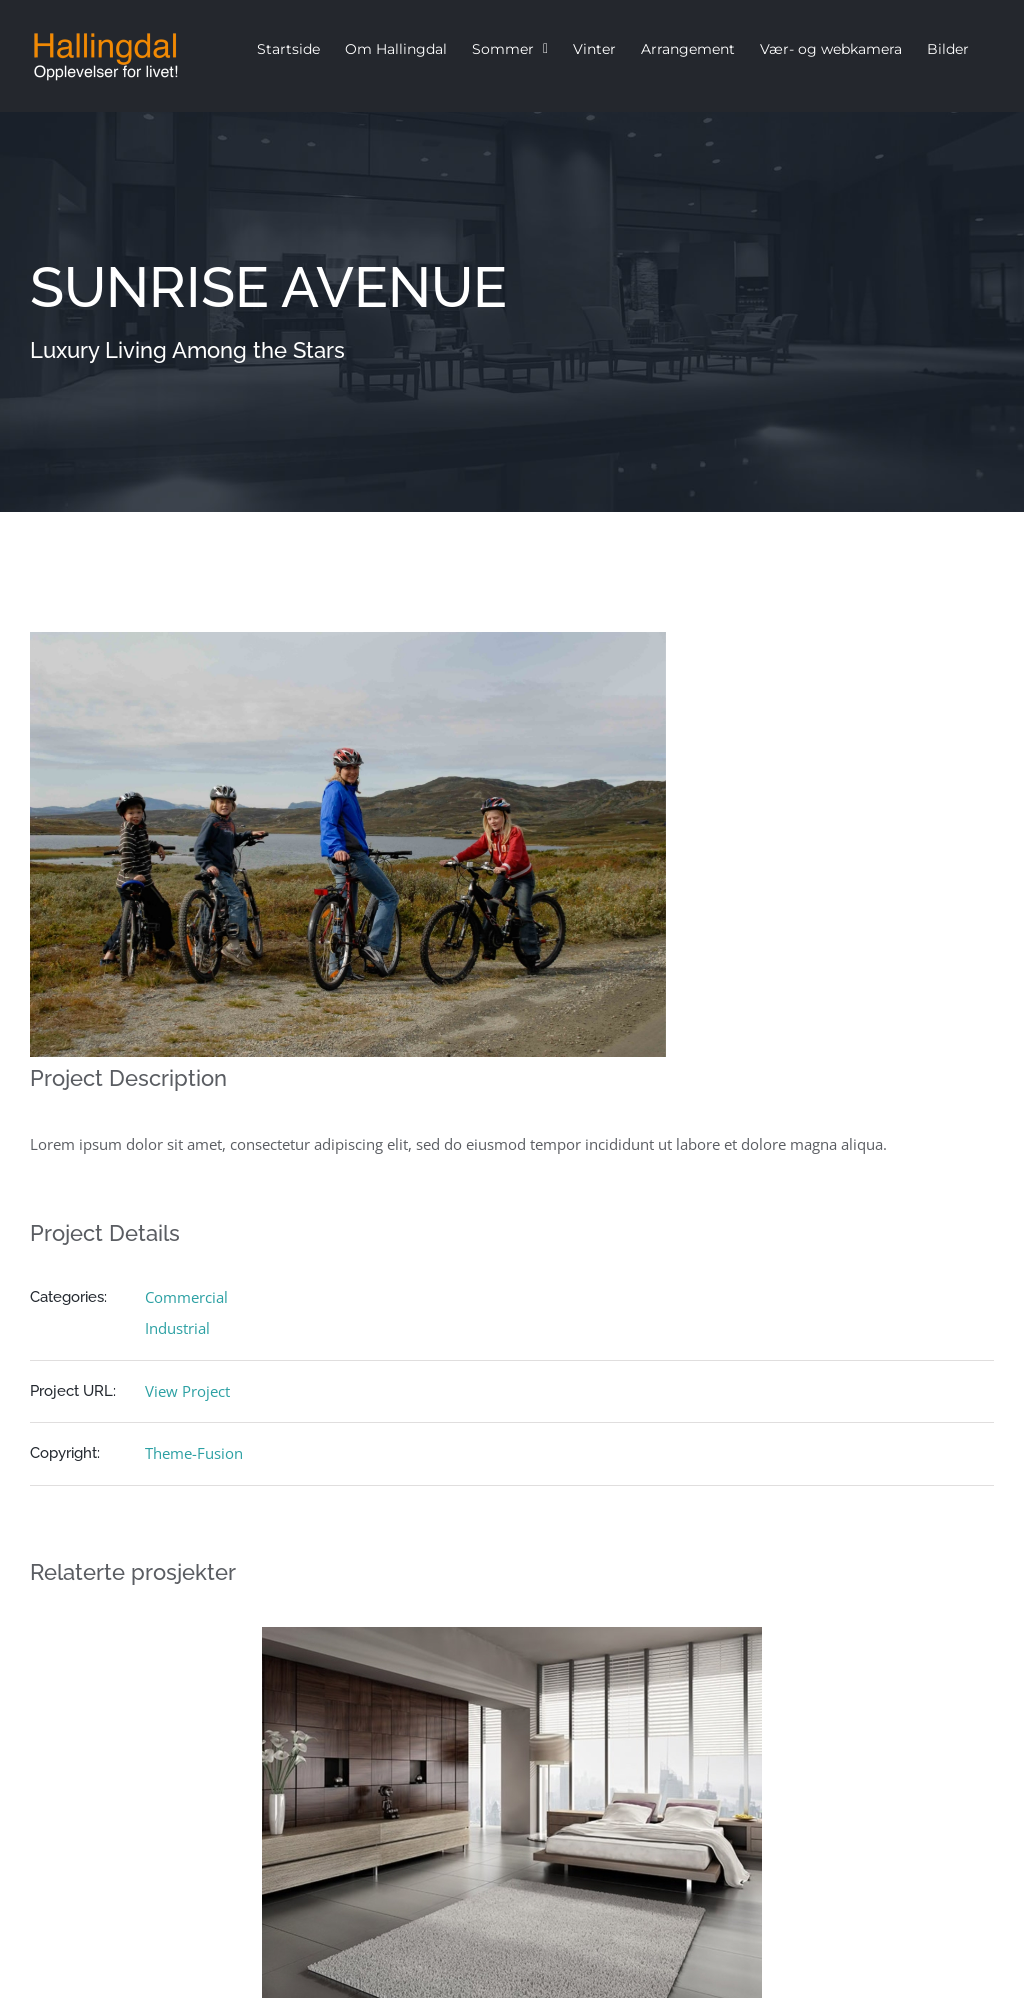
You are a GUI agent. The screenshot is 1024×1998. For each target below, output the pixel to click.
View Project (187, 1391)
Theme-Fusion (194, 1453)
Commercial (186, 1297)
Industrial (177, 1328)
